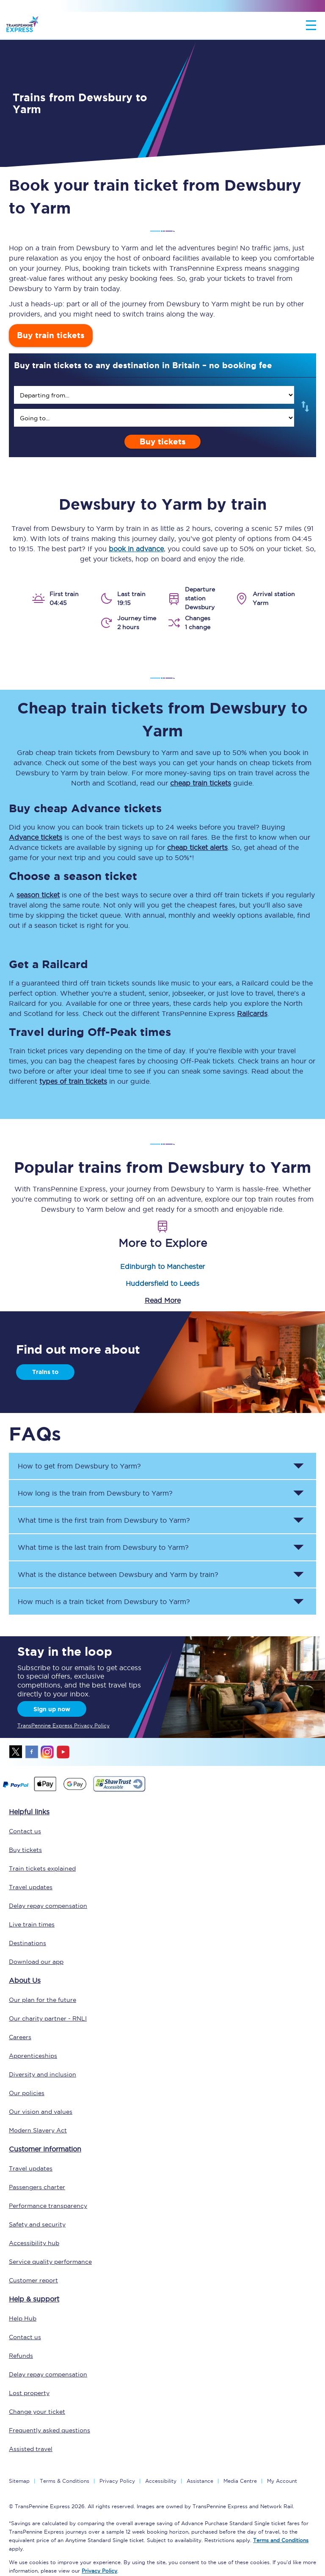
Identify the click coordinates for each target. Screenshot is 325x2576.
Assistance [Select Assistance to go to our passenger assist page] (200, 2481)
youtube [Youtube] (63, 1752)
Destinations (27, 1943)
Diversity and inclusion (42, 2074)
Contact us (25, 1831)
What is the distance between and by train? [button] (118, 1574)
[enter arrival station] (154, 418)
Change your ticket (37, 2411)
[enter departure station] (154, 395)
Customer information (45, 2149)
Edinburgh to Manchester (162, 1266)
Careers (20, 2037)
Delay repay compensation (48, 1905)
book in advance (136, 548)
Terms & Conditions (64, 2481)
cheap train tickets (200, 783)
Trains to (45, 1371)
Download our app (36, 1961)
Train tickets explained (42, 1868)
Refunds (21, 2355)
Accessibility (160, 2481)
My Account (282, 2481)
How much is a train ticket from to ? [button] (104, 1601)
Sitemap (19, 2481)
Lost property (29, 2393)
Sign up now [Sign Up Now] (51, 1709)
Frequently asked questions (49, 2430)
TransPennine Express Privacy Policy (63, 1725)
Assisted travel (30, 2449)
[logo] (22, 25)
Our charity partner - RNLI (48, 2018)
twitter (16, 1752)
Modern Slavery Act (38, 2130)
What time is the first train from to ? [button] (104, 1520)
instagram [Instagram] (47, 1752)
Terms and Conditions (280, 2540)
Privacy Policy (117, 2481)
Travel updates (30, 1887)
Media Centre (240, 2481)
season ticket (38, 895)
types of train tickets (73, 1081)
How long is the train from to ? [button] (95, 1493)
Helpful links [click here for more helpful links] (29, 1811)
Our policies (26, 2093)
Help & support (34, 2299)
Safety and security (37, 2224)
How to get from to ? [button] (79, 1466)
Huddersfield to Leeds (162, 1283)
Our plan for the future (42, 1999)
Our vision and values (40, 2111)
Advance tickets (35, 837)
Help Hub (22, 2318)
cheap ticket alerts (197, 847)
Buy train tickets (51, 335)
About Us (25, 1980)
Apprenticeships (33, 2055)
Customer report (33, 2280)
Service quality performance (50, 2261)
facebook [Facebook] (32, 1752)
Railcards (252, 1013)
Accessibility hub (34, 2243)
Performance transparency (48, 2205)
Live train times (32, 1924)
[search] (154, 395)
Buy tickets (163, 441)
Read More (163, 1300)
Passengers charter (37, 2187)
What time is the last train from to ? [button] (103, 1547)
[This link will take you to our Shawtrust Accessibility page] (119, 1790)
